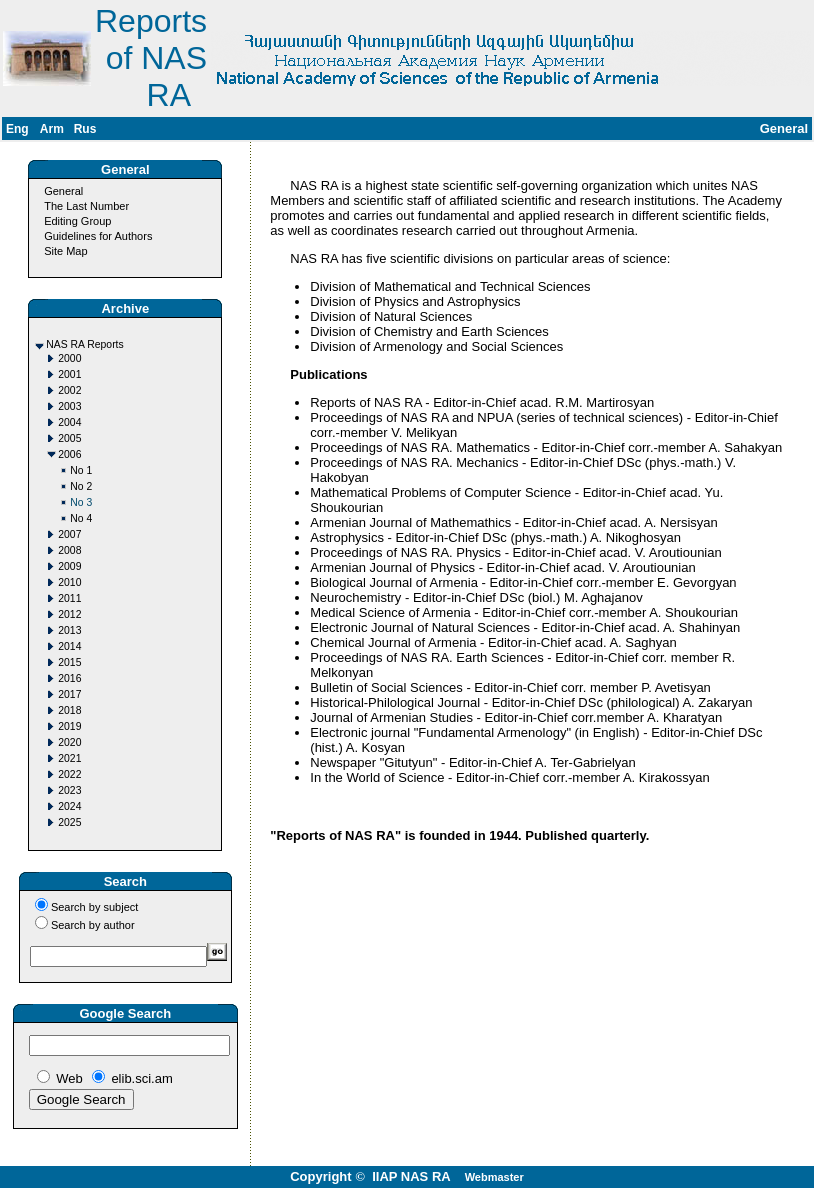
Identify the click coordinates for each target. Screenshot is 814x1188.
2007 (69, 534)
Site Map (65, 251)
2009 (69, 566)
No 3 (81, 502)
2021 (69, 758)
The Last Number (86, 206)
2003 (69, 406)
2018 (69, 710)
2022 (69, 774)
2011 (69, 598)
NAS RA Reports (84, 344)
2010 (69, 582)
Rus (85, 129)
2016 (69, 678)
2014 (69, 646)
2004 (69, 422)
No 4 (81, 518)
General (63, 191)
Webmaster (494, 1177)
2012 (69, 614)
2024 (69, 806)
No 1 (81, 470)
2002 (69, 390)
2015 (69, 662)
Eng (17, 129)
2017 (69, 694)
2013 (69, 630)
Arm (52, 129)
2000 (69, 358)
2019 (69, 726)
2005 (69, 438)
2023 (69, 790)
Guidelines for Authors (98, 236)
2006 (69, 454)
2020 (69, 742)
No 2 (81, 486)
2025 (69, 822)
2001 (69, 374)
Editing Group (77, 221)
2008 (69, 550)
